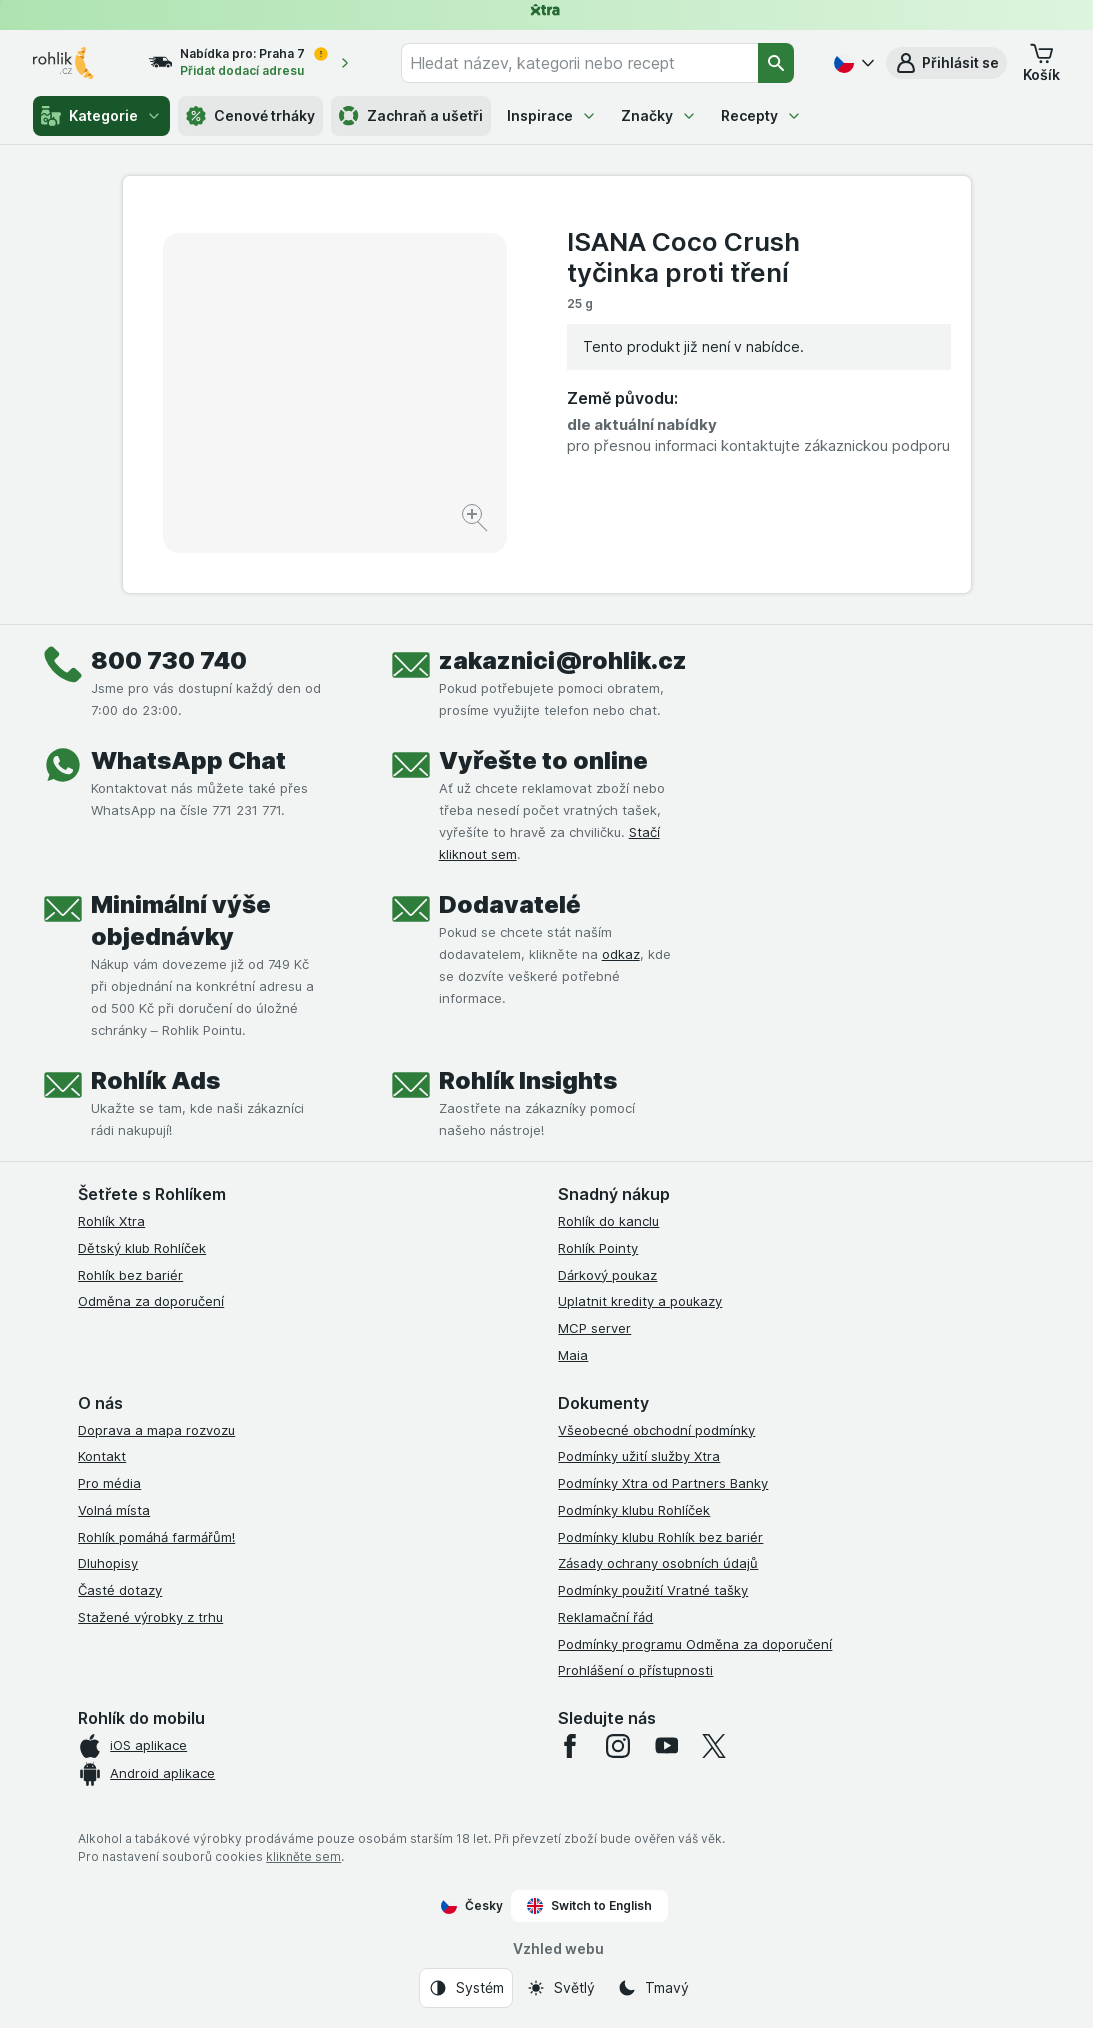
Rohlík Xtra (111, 1221)
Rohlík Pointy (598, 1248)
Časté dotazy (120, 1590)
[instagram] (618, 1746)
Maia (573, 1355)
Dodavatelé (510, 904)
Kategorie (101, 116)
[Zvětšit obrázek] (476, 520)
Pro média (109, 1483)
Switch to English (589, 1906)
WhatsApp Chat (188, 760)
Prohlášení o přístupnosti (635, 1670)
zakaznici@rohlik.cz (563, 660)
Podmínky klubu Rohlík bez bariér (660, 1537)
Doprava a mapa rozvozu (156, 1430)
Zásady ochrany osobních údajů (658, 1563)
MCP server (594, 1328)
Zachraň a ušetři (411, 116)
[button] (946, 63)
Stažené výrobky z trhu (150, 1617)
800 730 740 (169, 660)
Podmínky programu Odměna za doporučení (695, 1644)
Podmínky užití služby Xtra (639, 1456)
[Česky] (852, 63)
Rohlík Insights (528, 1080)
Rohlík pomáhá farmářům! (156, 1537)
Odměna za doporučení (151, 1301)
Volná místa (114, 1510)
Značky (659, 115)
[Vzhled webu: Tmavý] (653, 1988)
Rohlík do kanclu (608, 1221)
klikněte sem (303, 1856)
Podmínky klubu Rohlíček (634, 1510)
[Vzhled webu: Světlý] (560, 1988)
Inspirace (552, 115)
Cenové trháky (250, 116)
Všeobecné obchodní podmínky (656, 1430)
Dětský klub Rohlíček (142, 1248)
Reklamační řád (605, 1617)
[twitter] (714, 1746)
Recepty (761, 115)
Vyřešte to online (543, 760)
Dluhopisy (108, 1563)
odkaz (621, 954)
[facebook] (570, 1746)
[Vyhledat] (776, 63)
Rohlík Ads (155, 1080)
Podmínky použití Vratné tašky (653, 1590)
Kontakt (102, 1456)
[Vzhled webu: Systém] (466, 1988)
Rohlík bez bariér (130, 1275)
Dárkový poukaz (607, 1275)
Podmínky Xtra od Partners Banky (663, 1483)
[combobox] (579, 63)
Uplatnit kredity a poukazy (640, 1301)
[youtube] (666, 1746)
